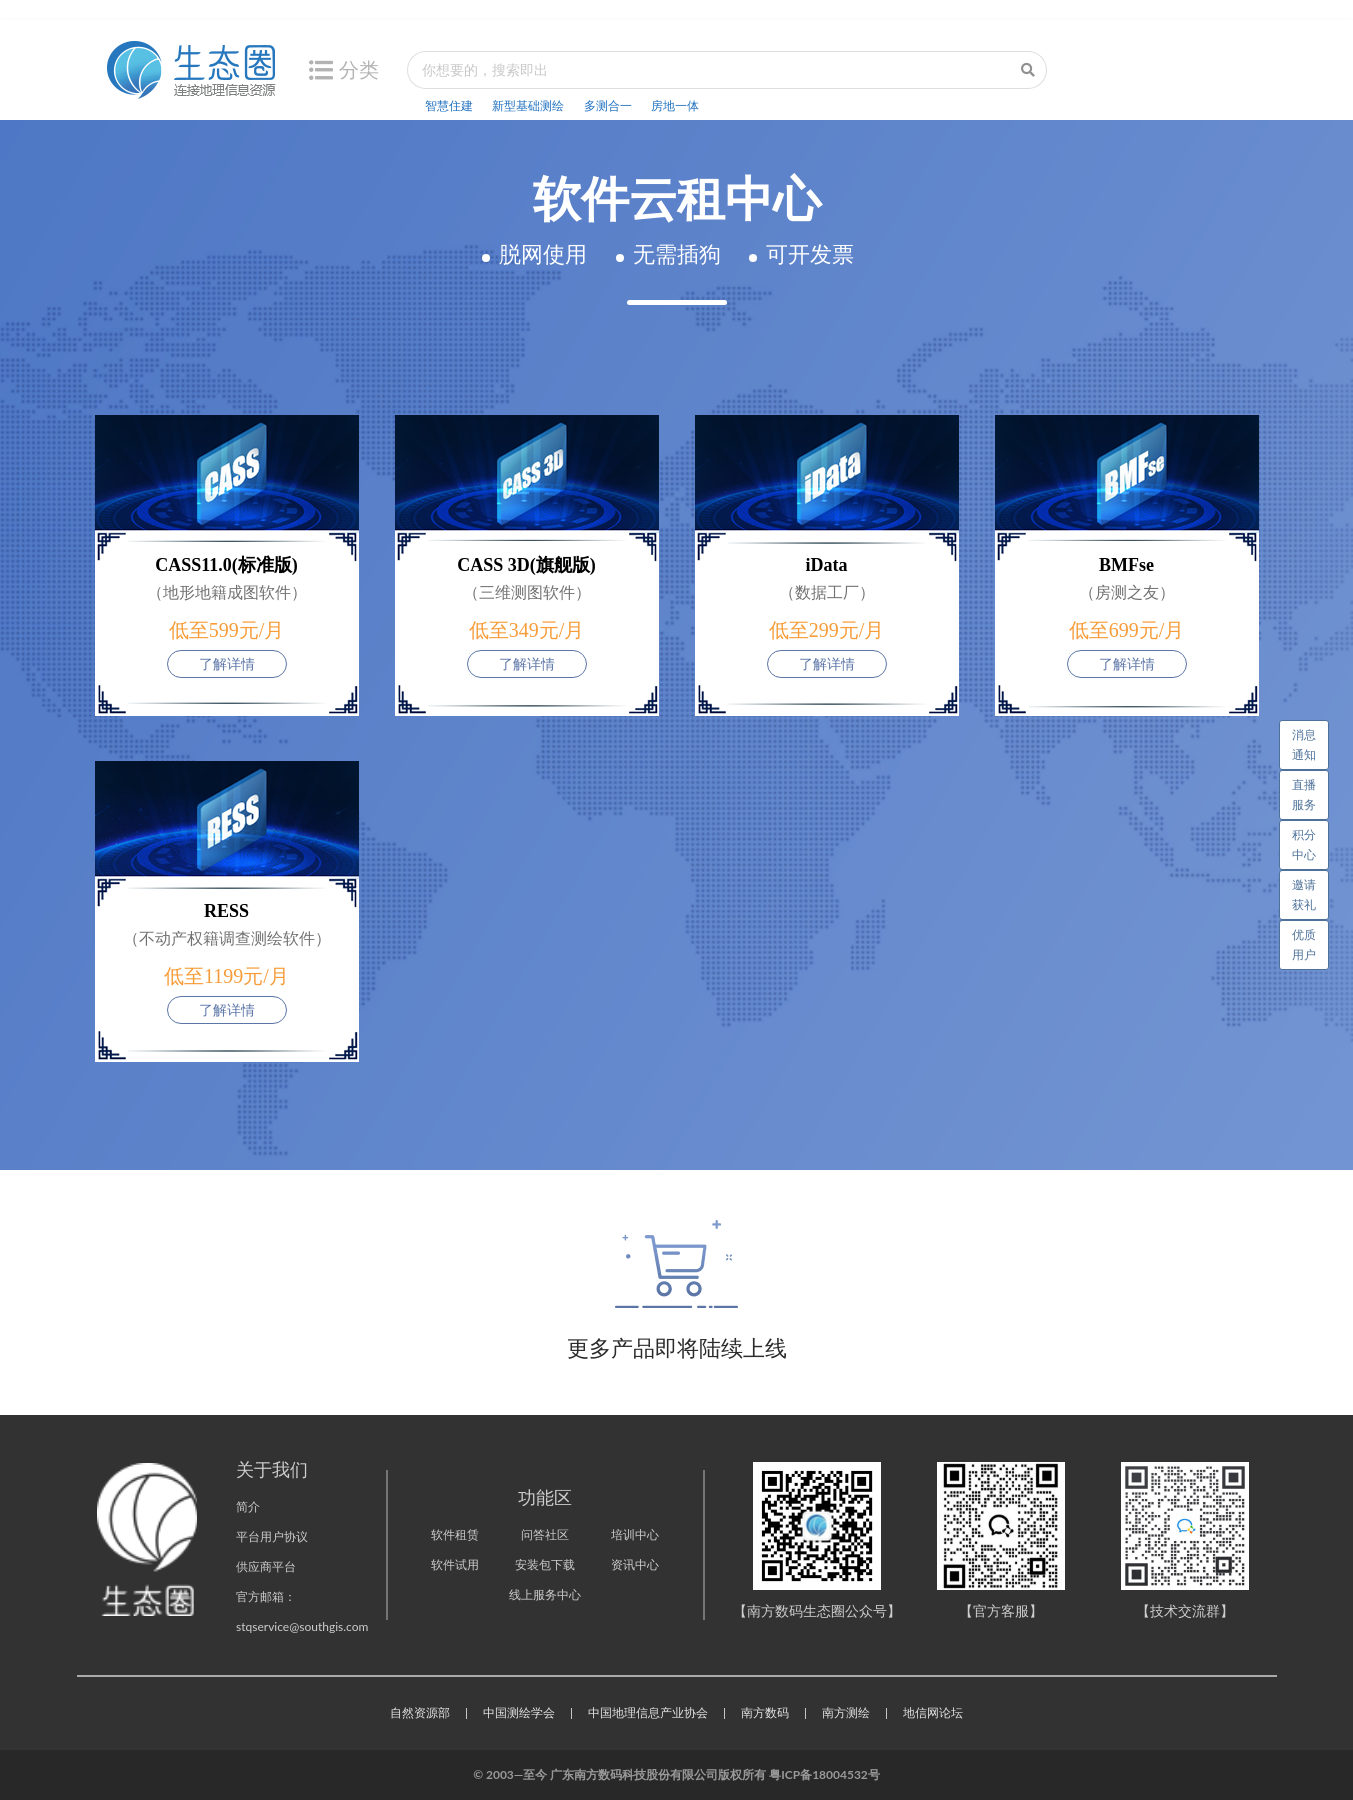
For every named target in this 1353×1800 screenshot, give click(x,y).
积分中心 (1304, 844)
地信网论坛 (933, 1712)
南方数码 (765, 1712)
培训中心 (635, 1534)
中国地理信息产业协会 (648, 1712)
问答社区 (545, 1534)
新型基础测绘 (528, 105)
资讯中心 (635, 1564)
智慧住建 (449, 105)
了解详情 (227, 663)
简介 (248, 1506)
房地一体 (675, 105)
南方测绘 (846, 1712)
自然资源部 (420, 1712)
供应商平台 (266, 1566)
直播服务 (1304, 794)
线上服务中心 (545, 1594)
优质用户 (1304, 944)
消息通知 (1310, 741)
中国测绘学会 (519, 1712)
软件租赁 (455, 1534)
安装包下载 (545, 1564)
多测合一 (608, 105)
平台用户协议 (272, 1536)
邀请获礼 (1304, 894)
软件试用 (455, 1564)
